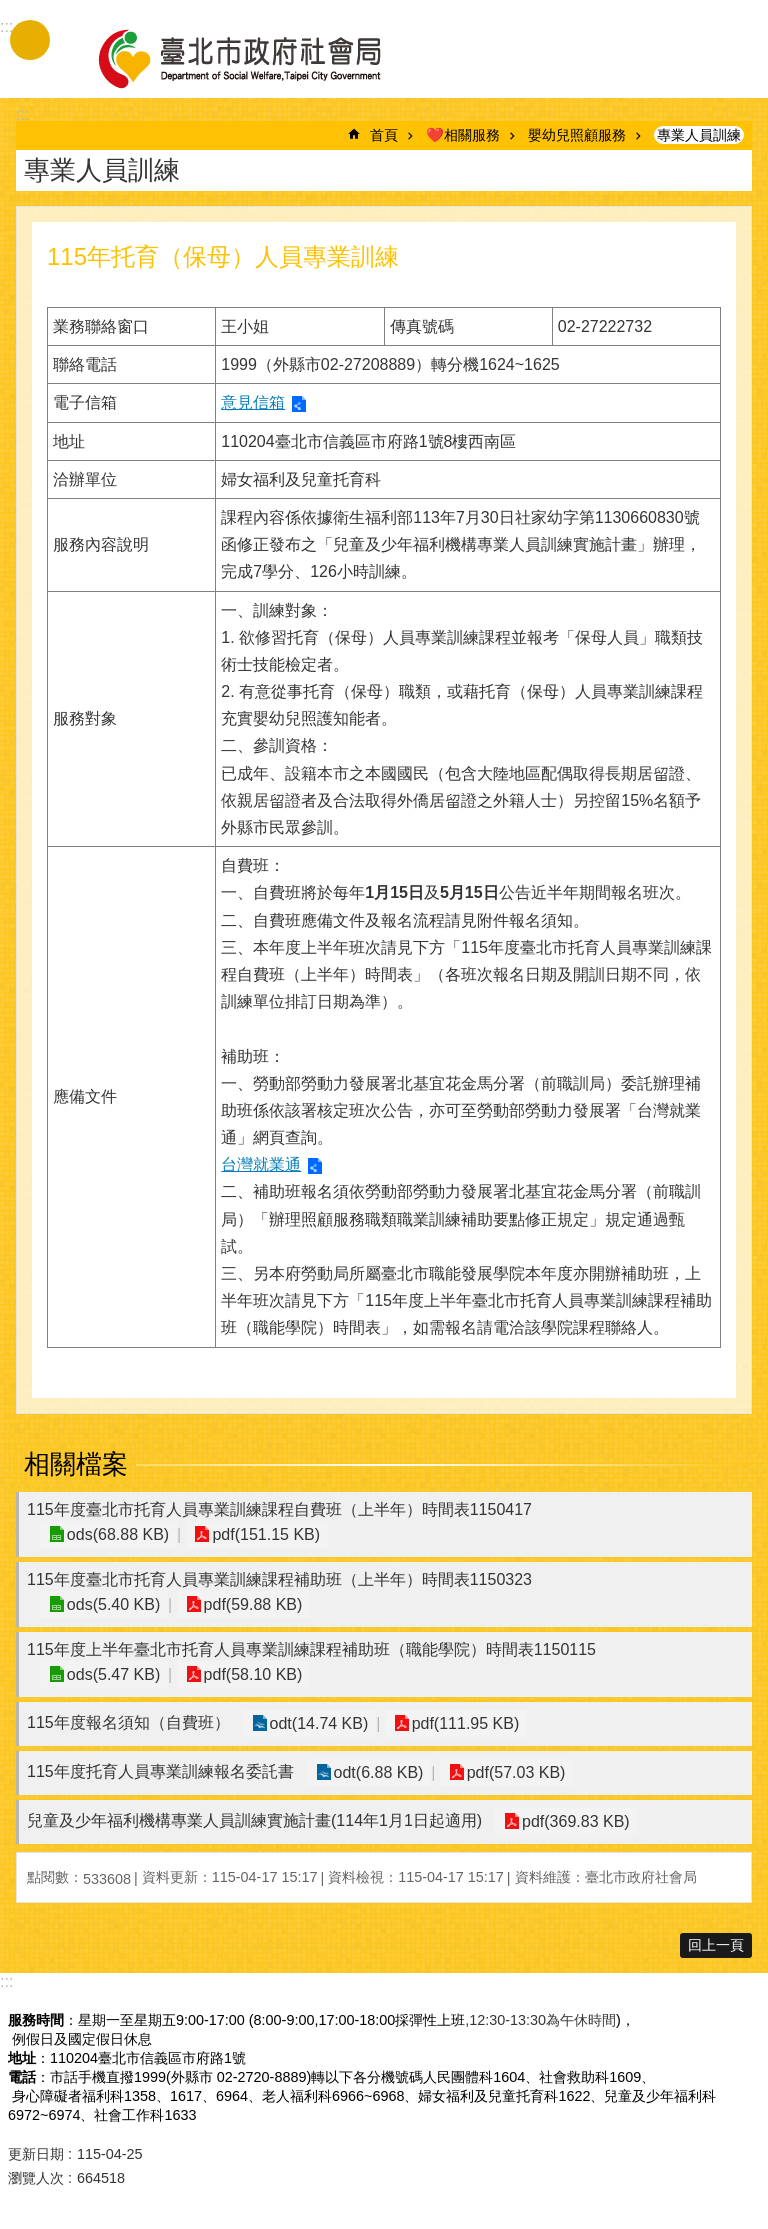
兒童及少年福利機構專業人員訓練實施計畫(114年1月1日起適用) (254, 1820)
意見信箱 (253, 402)
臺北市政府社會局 (263, 58)
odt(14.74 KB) (317, 1723)
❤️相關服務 (463, 135)
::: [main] (22, 114)
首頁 (384, 135)
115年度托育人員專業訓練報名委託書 (160, 1771)
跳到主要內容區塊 (10, 10)
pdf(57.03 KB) (510, 1772)
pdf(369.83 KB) (574, 1821)
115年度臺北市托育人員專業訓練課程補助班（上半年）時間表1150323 (279, 1579)
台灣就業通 (261, 1164)
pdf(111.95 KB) (460, 1723)
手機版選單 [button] (30, 40)
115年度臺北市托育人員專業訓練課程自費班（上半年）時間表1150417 (279, 1509)
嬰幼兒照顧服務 (577, 135)
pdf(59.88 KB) (247, 1604)
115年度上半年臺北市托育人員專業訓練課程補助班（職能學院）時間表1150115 (311, 1649)
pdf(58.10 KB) (247, 1674)
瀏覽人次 (36, 2178)
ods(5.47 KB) (111, 1674)
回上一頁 (716, 1945)
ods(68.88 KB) (116, 1534)
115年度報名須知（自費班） (128, 1722)
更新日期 (36, 2154)
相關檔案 (76, 1464)
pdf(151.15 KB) (261, 1534)
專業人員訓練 (699, 135)
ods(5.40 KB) (111, 1604)
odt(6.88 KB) (377, 1772)
